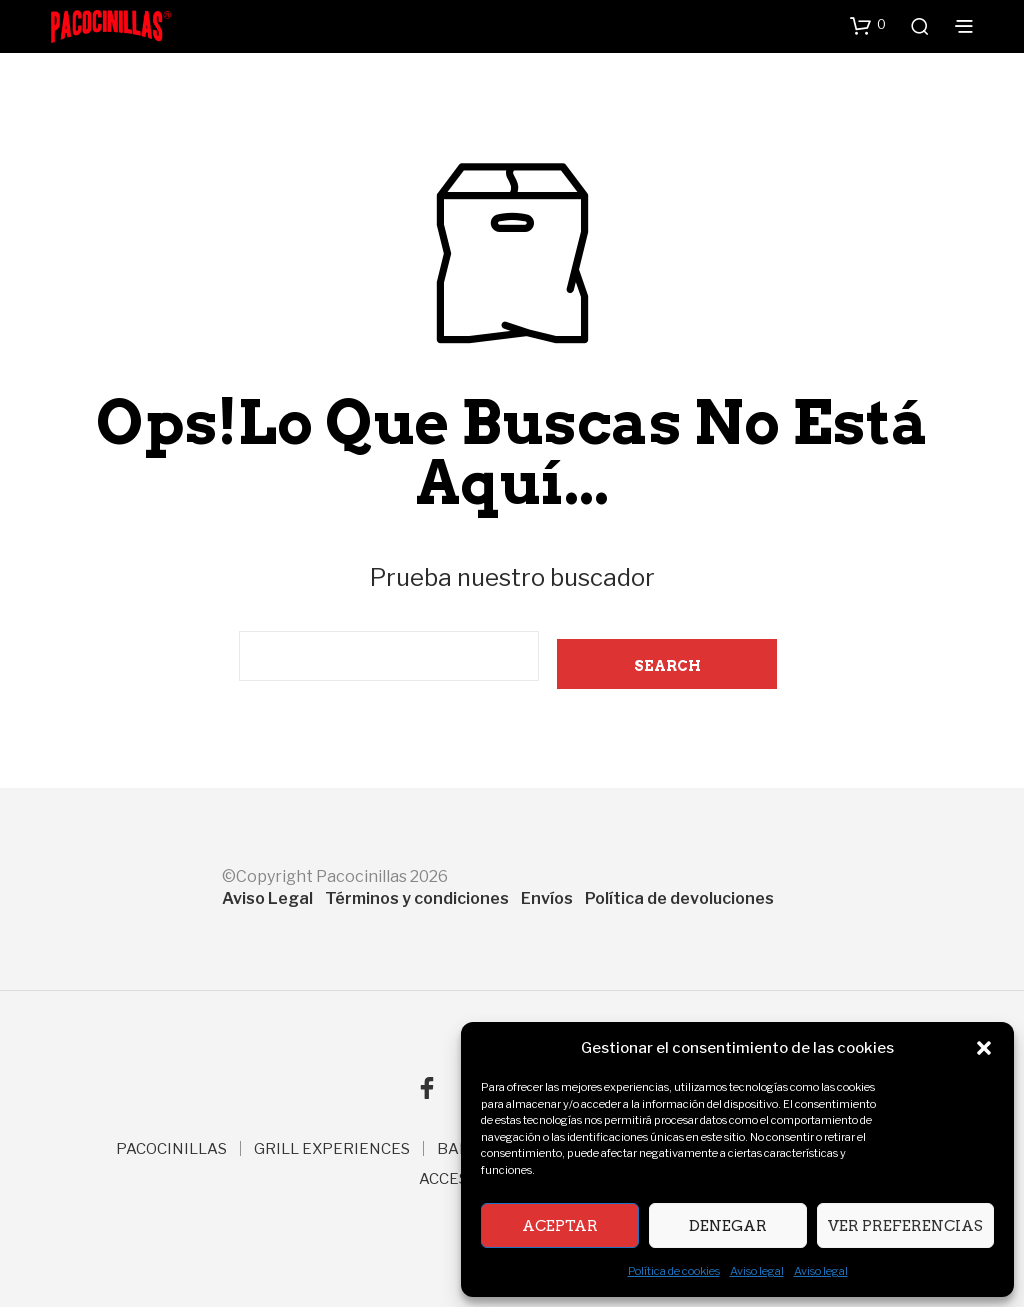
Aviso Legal (267, 898)
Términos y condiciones (417, 898)
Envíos (547, 898)
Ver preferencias (905, 1226)
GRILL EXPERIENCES (332, 1149)
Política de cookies (674, 1271)
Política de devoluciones (679, 898)
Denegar (728, 1226)
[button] (984, 1048)
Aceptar (560, 1226)
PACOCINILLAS (171, 1149)
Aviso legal (757, 1271)
